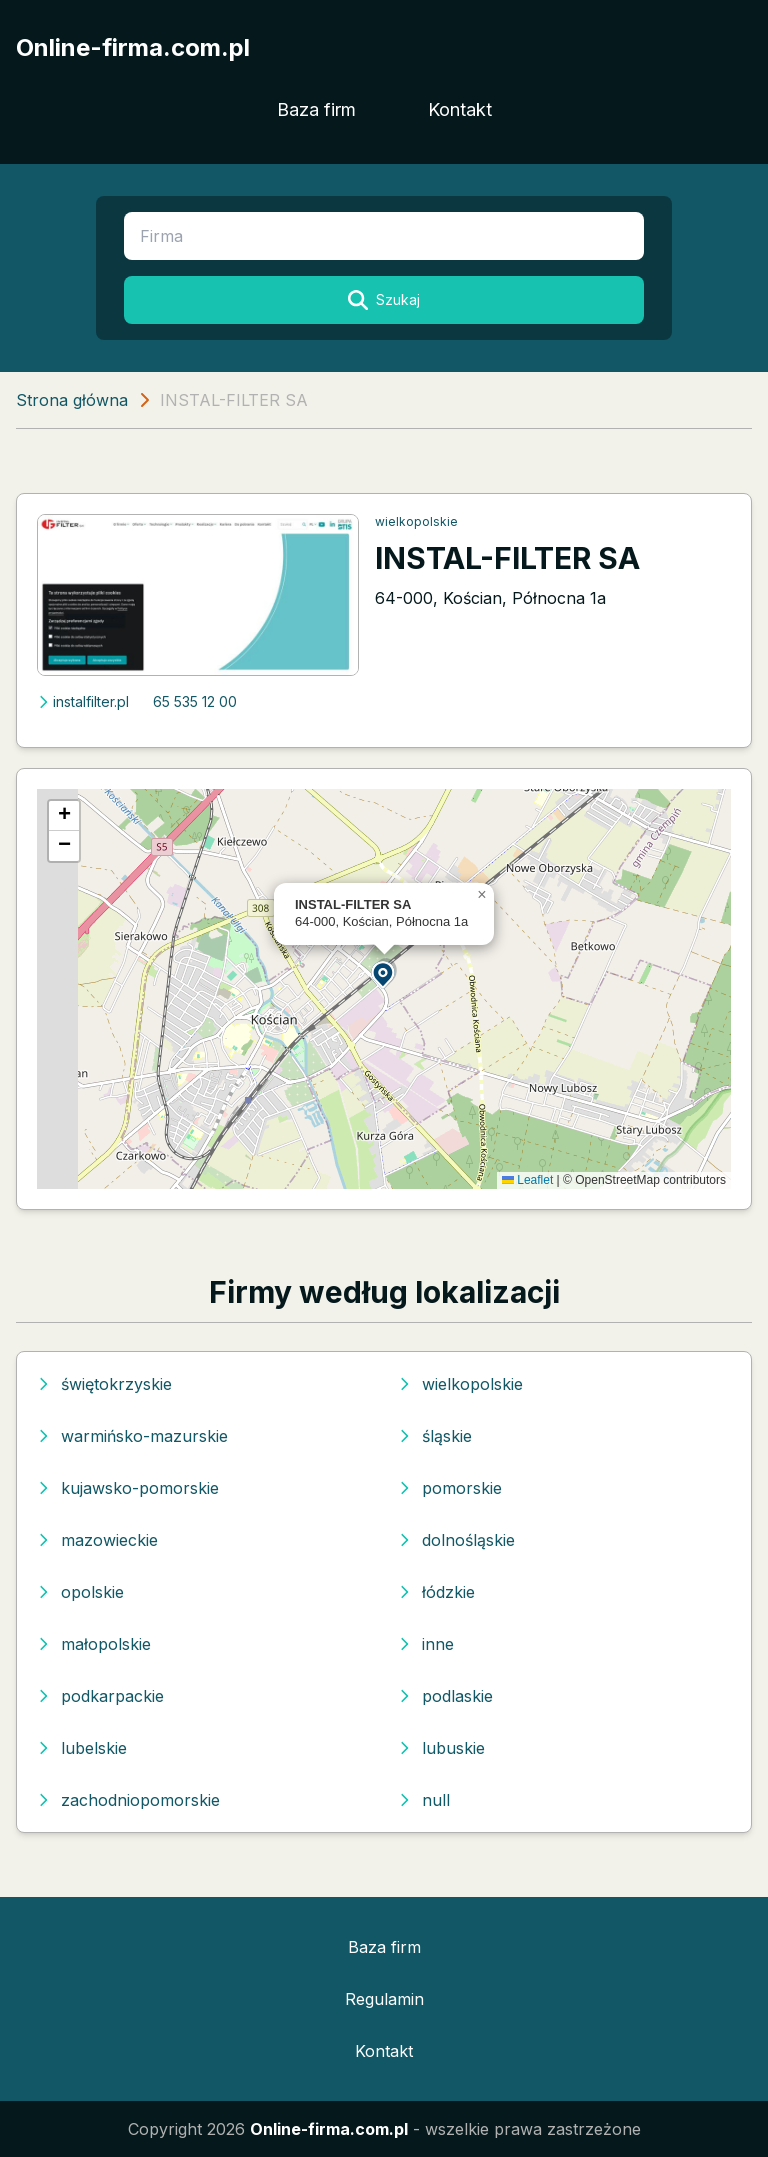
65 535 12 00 (195, 701)
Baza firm (316, 109)
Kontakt (460, 109)
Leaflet (527, 1180)
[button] (384, 973)
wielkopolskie (416, 521)
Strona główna (72, 400)
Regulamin (384, 1999)
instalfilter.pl (83, 701)
